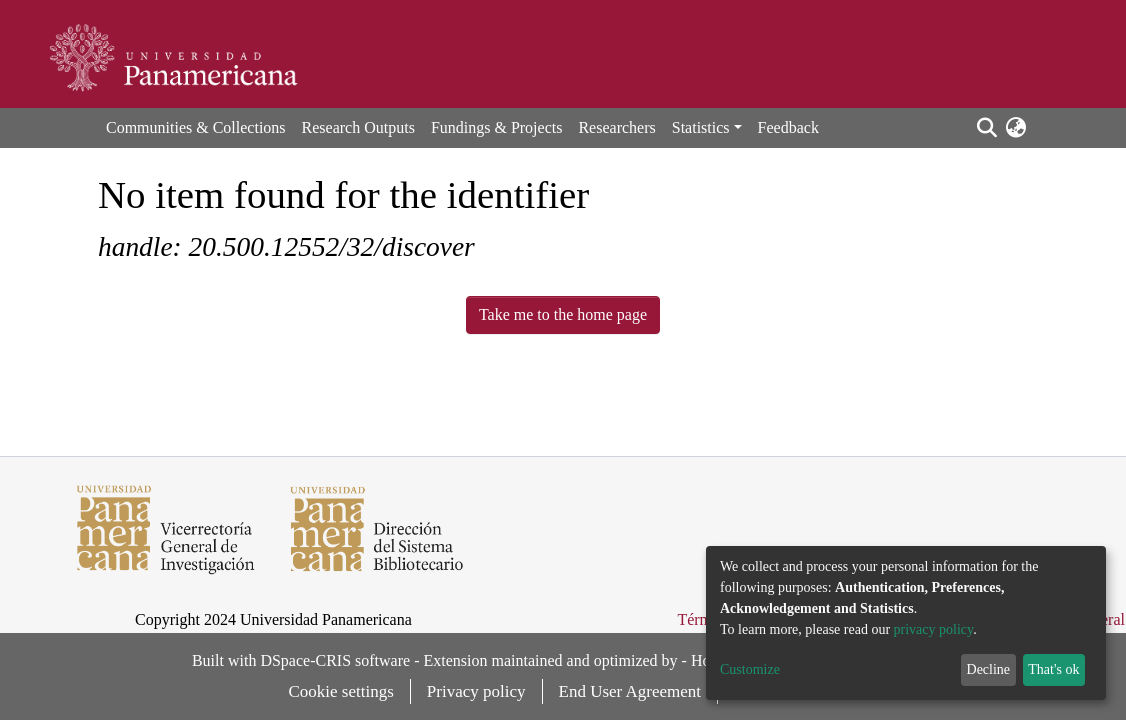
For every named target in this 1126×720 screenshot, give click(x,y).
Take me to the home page (563, 314)
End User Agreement (630, 691)
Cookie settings (341, 691)
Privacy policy (476, 691)
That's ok (1053, 669)
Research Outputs (358, 127)
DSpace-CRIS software (335, 660)
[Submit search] (986, 128)
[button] (1015, 128)
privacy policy (934, 629)
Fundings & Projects (497, 127)
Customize (750, 669)
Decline (989, 669)
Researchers (616, 127)
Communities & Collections (196, 127)
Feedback (788, 127)
